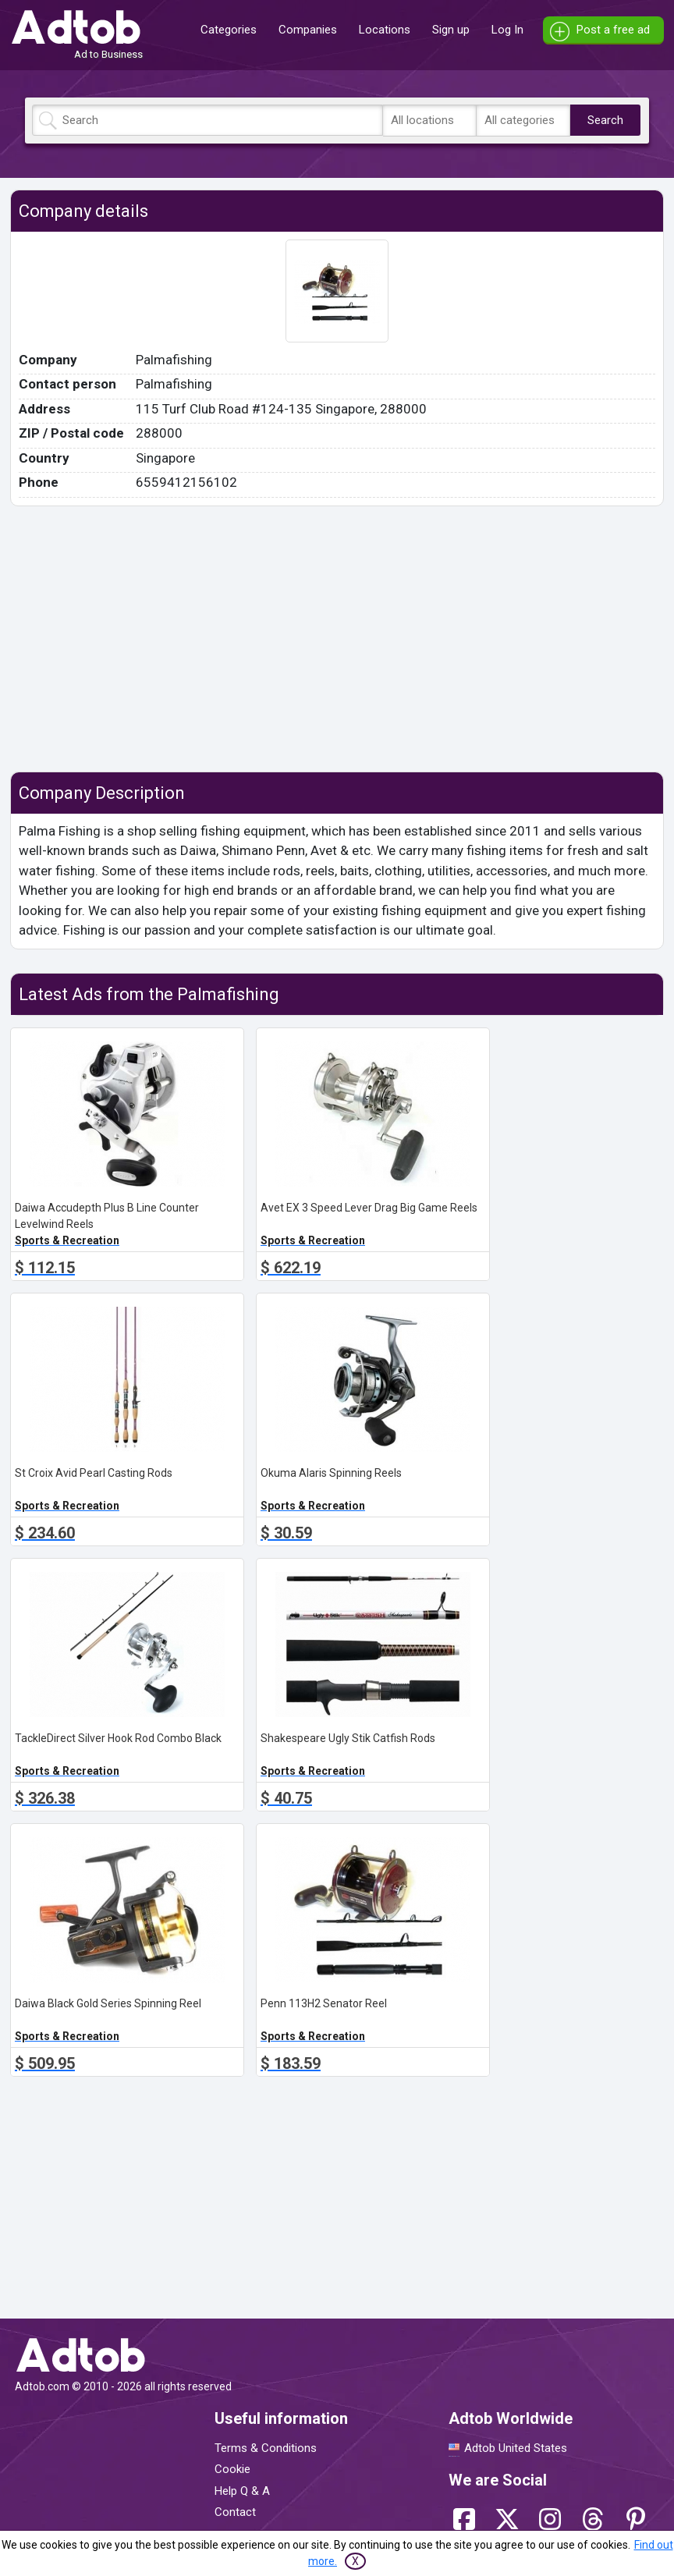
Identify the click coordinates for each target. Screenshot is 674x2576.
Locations (384, 30)
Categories (228, 30)
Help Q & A (242, 2491)
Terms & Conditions (266, 2448)
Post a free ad (613, 30)
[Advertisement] (337, 639)
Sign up (451, 30)
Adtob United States (515, 2448)
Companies (307, 30)
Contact (235, 2512)
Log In (507, 30)
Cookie (232, 2469)
